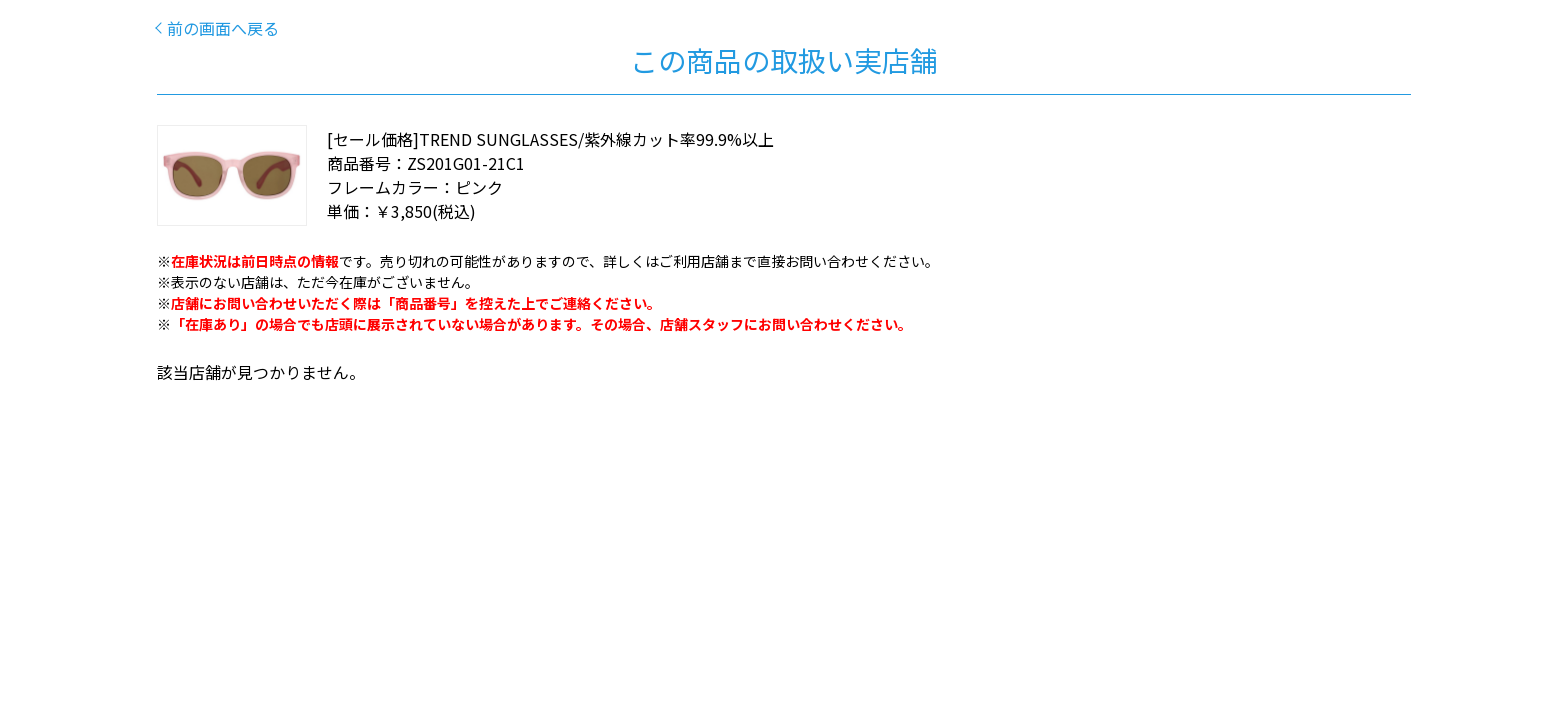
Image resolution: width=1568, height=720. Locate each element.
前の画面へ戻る (223, 28)
